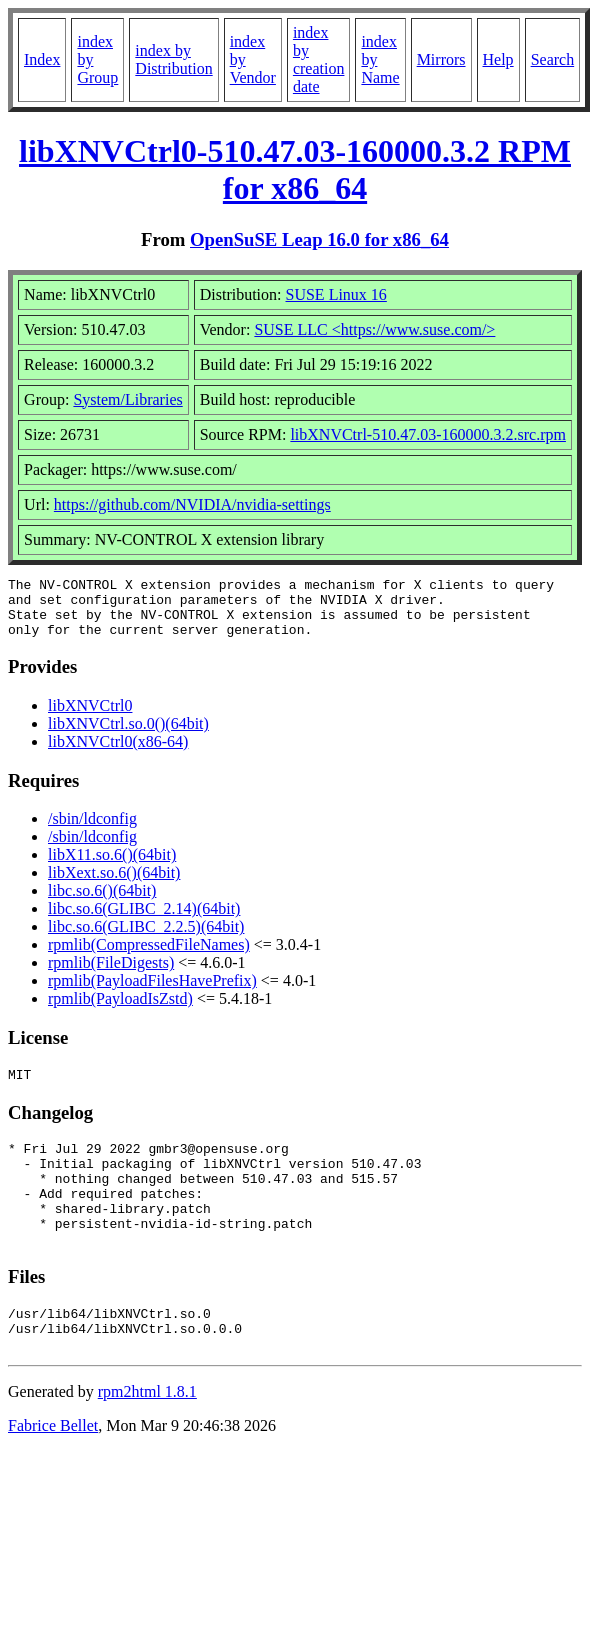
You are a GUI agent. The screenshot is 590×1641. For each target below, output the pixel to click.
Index (42, 59)
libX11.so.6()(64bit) (112, 866)
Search (553, 59)
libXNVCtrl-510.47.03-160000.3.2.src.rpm (428, 434)
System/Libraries (127, 399)
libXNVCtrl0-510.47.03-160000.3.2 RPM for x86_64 (295, 169)
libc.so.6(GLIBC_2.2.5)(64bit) (146, 938)
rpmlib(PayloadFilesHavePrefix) (152, 992)
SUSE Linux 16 (336, 294)
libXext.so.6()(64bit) (114, 884)
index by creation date (319, 59)
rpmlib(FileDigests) (111, 974)
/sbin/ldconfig (92, 830)
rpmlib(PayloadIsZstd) (120, 1010)
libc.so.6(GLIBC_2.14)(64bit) (144, 920)
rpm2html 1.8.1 (147, 1436)
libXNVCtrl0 (90, 717)
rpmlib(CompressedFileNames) (149, 956)
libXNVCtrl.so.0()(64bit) (128, 735)
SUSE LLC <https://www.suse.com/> (374, 329)
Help (498, 59)
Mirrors (441, 59)
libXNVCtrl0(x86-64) (118, 753)
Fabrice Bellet (53, 1470)
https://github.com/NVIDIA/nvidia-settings (192, 504)
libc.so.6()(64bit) (102, 902)
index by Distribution (173, 59)
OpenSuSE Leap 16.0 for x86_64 (319, 239)
